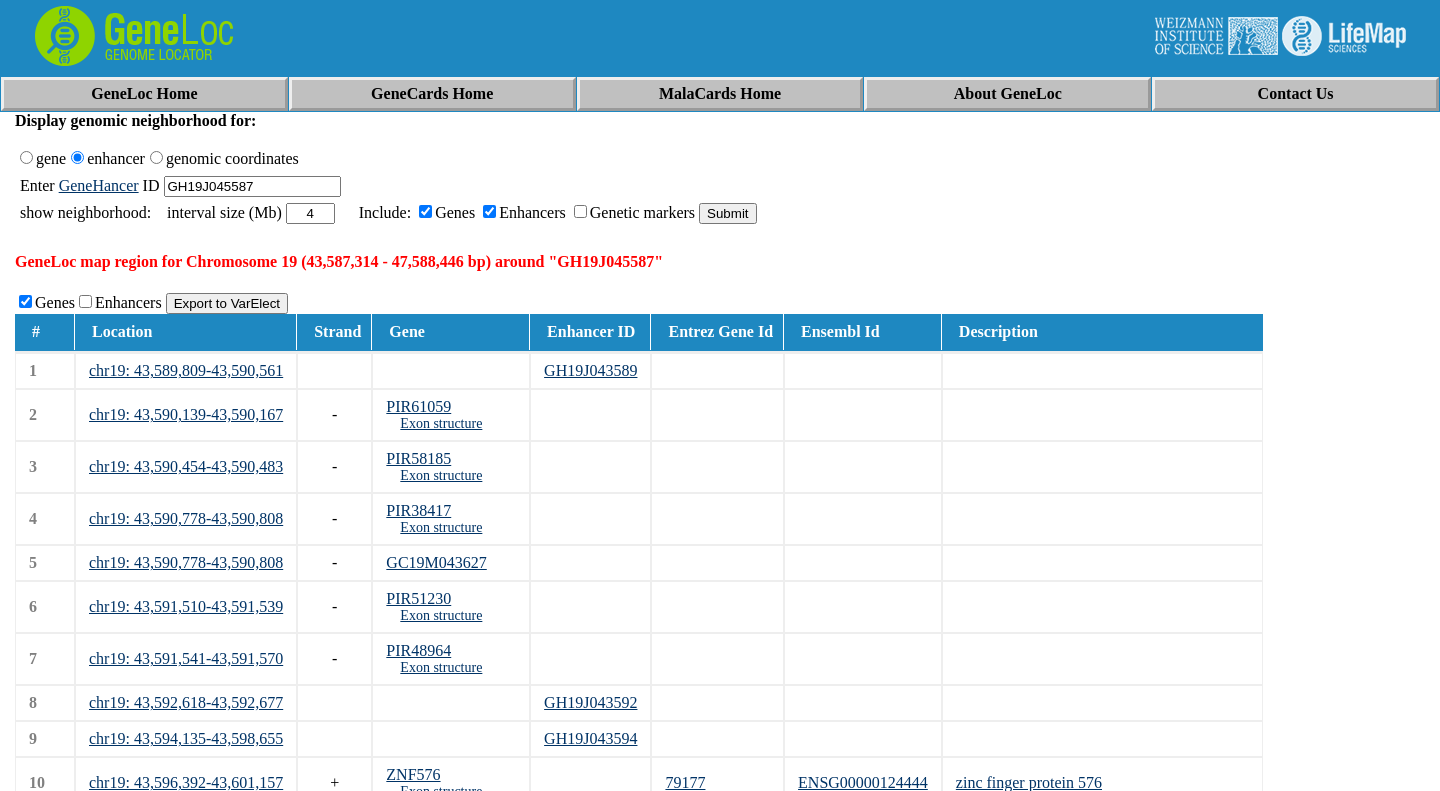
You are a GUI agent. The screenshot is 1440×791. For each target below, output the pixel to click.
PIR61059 (418, 406)
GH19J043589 (590, 370)
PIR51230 (418, 598)
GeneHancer (99, 185)
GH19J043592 (590, 702)
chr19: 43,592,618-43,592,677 (186, 702)
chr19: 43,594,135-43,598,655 (186, 738)
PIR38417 (418, 510)
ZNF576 (413, 774)
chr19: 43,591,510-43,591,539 (186, 606)
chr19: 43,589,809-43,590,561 (186, 370)
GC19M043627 (436, 562)
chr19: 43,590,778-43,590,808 (186, 518)
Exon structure (441, 423)
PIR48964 (418, 650)
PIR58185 (418, 458)
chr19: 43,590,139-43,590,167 (186, 414)
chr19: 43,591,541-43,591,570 (186, 658)
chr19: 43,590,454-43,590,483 (186, 466)
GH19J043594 (590, 738)
